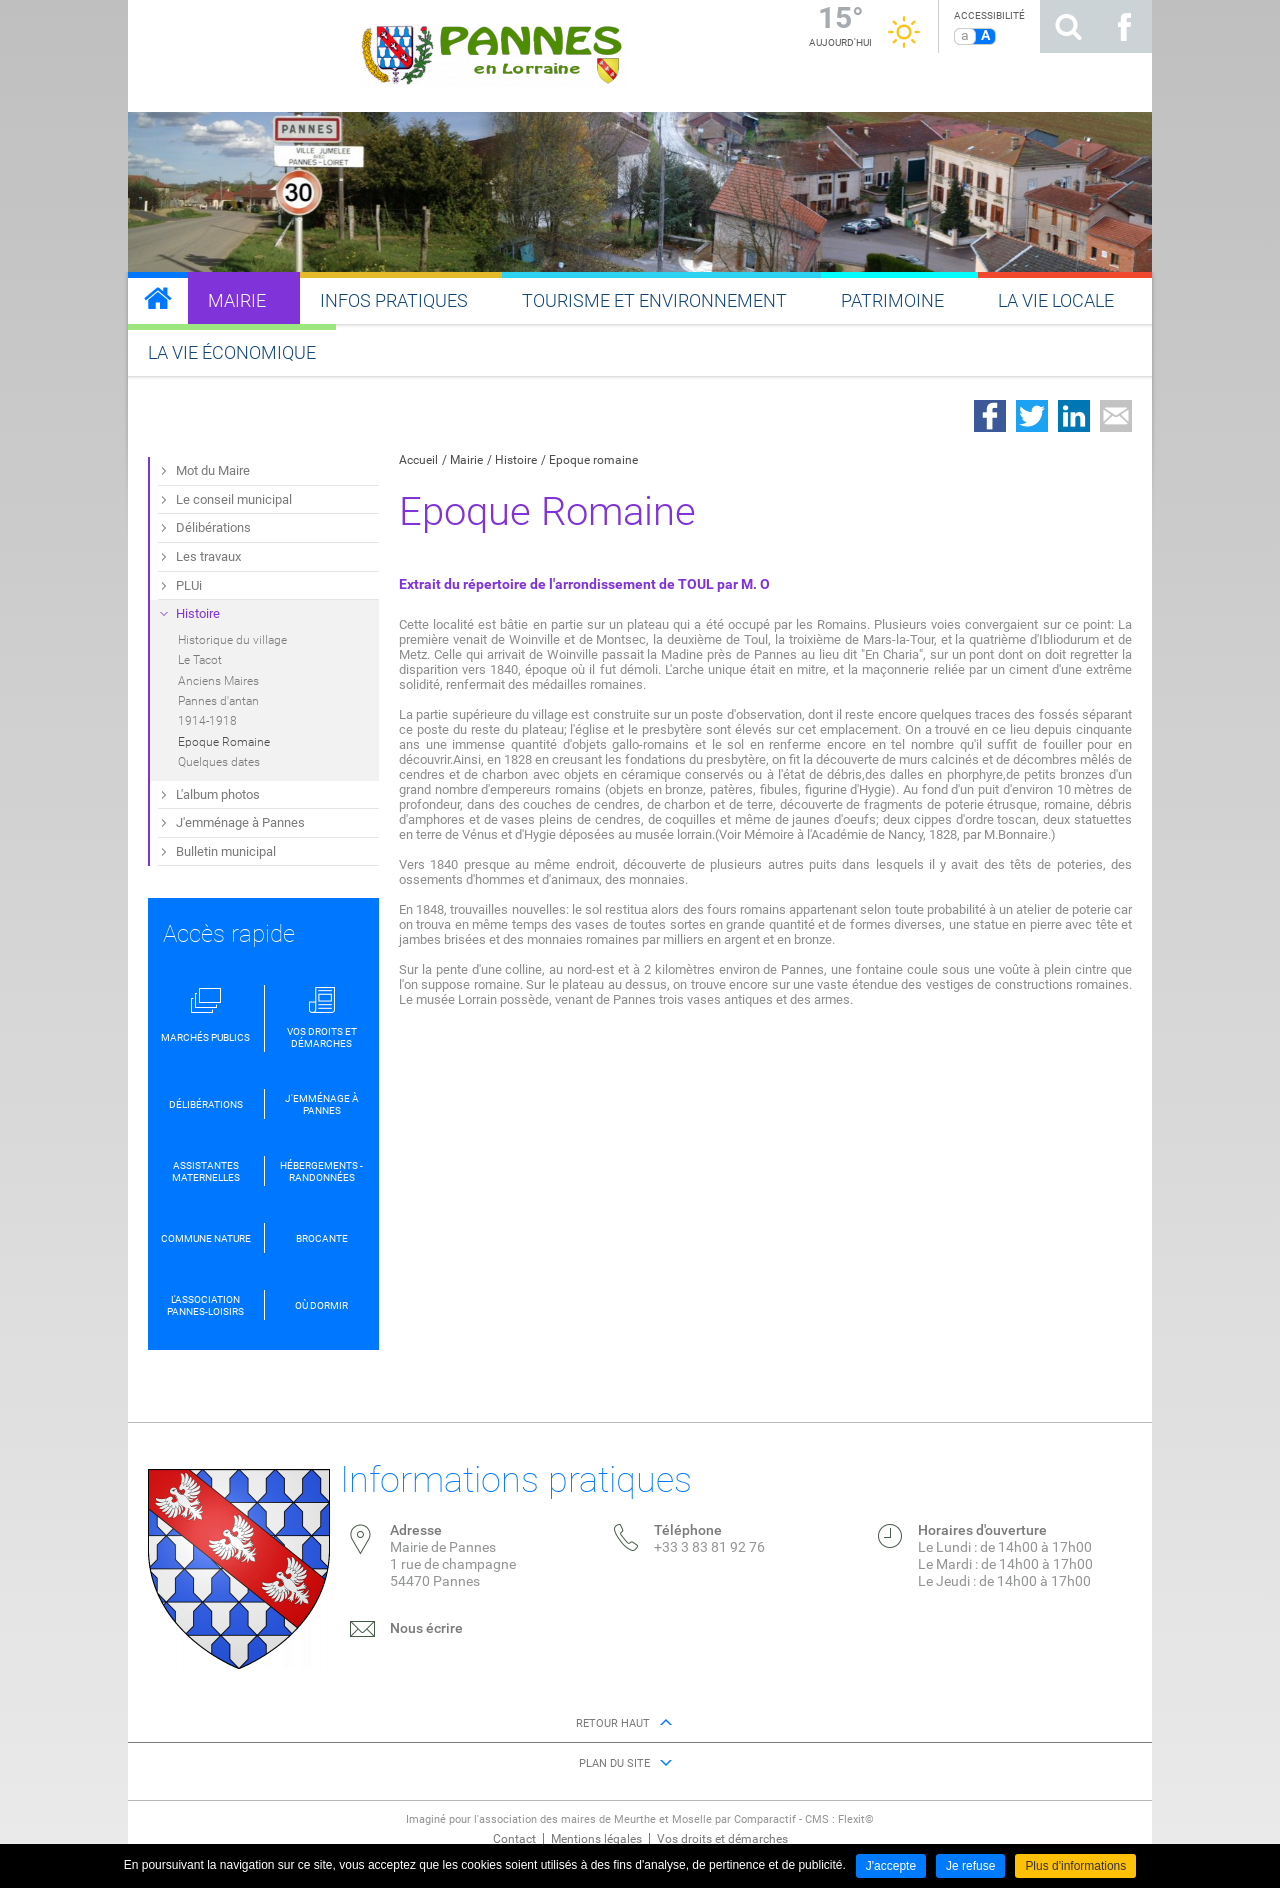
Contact (514, 1839)
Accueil (418, 460)
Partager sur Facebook (990, 416)
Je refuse (970, 1866)
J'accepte (891, 1866)
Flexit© (856, 1819)
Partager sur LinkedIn (1074, 416)
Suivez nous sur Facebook (1124, 26)
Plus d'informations (1075, 1866)
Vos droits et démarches (722, 1839)
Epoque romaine (593, 460)
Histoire (516, 460)
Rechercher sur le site (1068, 26)
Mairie (466, 460)
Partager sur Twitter (1032, 416)
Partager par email (1116, 416)
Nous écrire (426, 1628)
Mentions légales (596, 1839)
